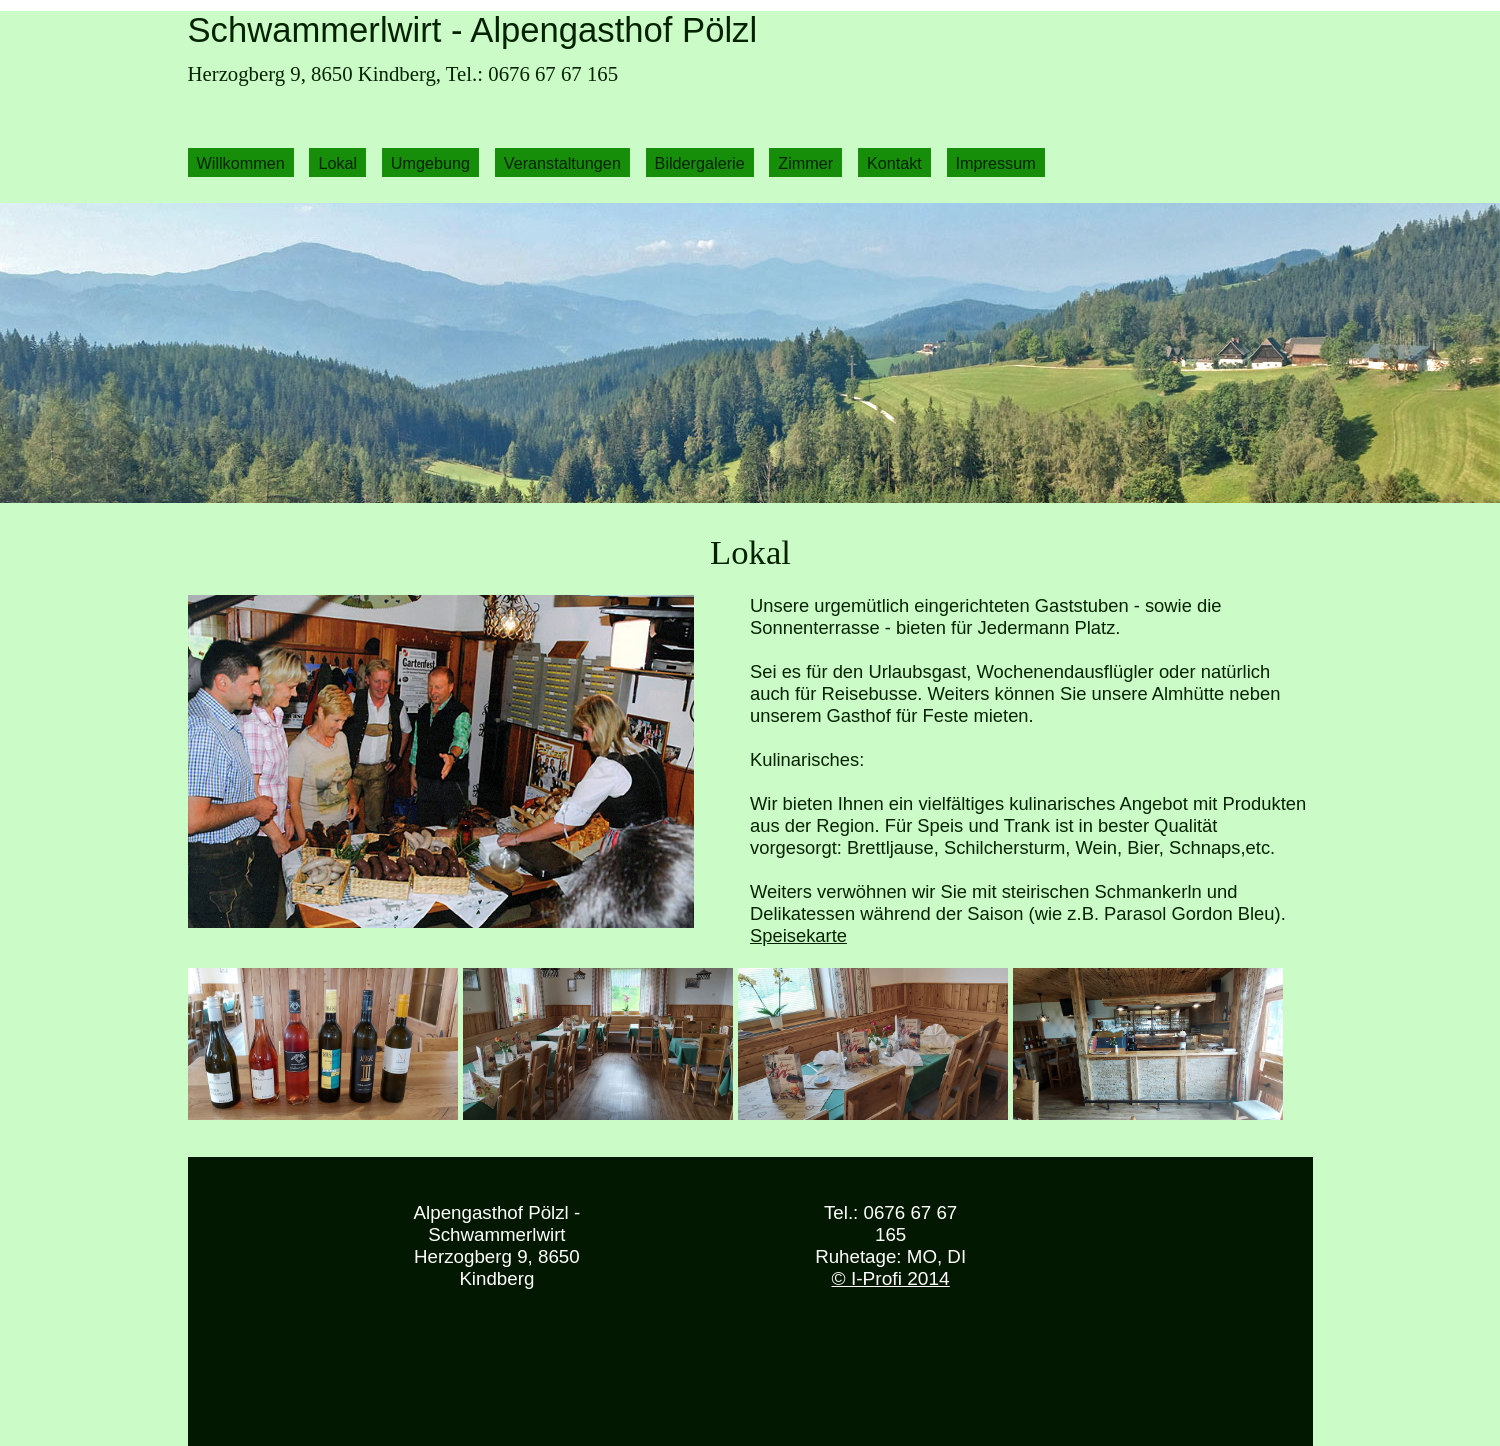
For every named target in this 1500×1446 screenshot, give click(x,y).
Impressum (996, 162)
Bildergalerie (700, 162)
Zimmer (805, 162)
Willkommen (241, 162)
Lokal (337, 162)
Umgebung (430, 162)
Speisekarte (798, 935)
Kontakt (894, 162)
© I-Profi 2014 (891, 1278)
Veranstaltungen (562, 162)
